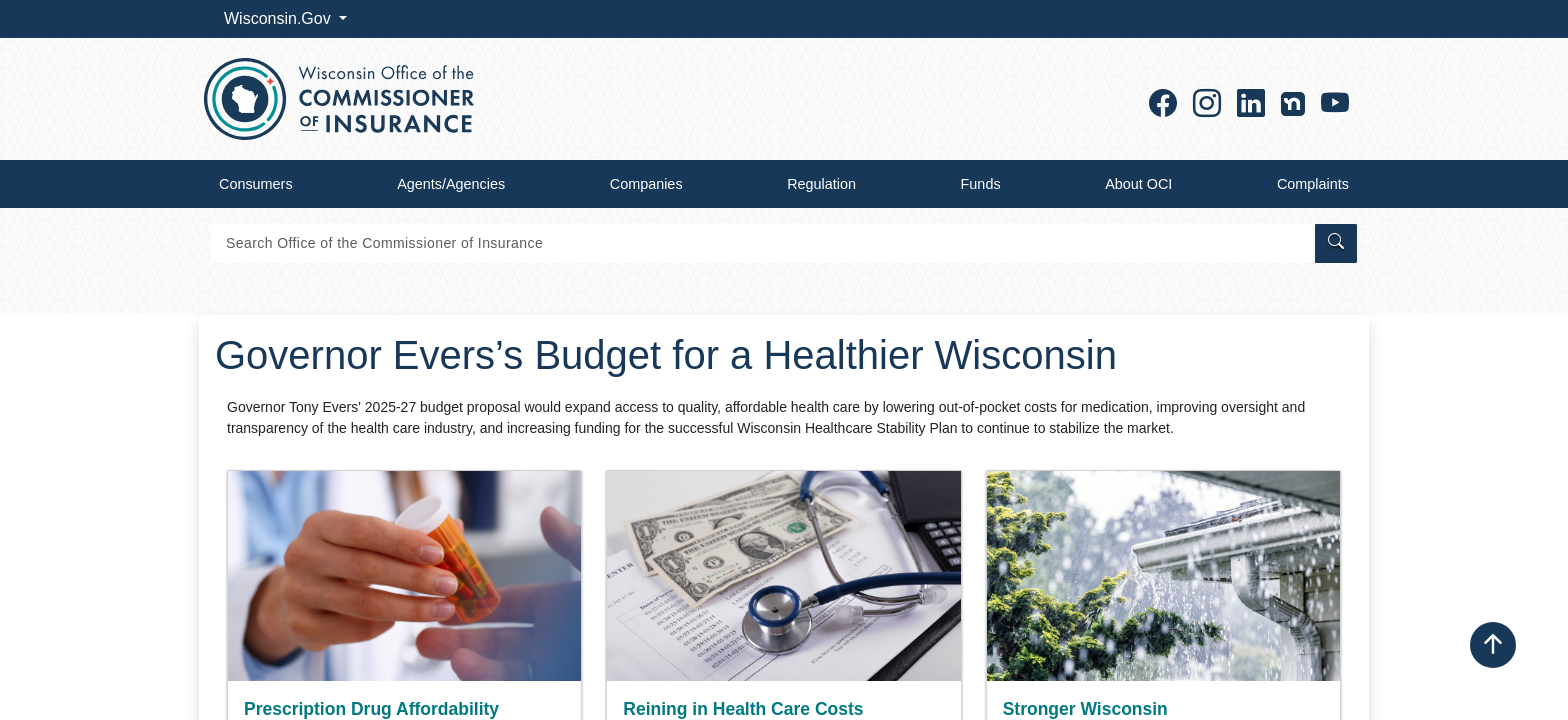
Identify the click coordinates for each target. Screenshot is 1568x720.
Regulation (821, 184)
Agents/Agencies (451, 184)
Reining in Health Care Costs (743, 709)
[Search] (761, 243)
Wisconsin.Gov (279, 18)
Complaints (1313, 184)
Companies (646, 184)
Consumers (256, 184)
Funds (981, 184)
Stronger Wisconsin (1085, 709)
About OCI (1138, 184)
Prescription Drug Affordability (371, 709)
